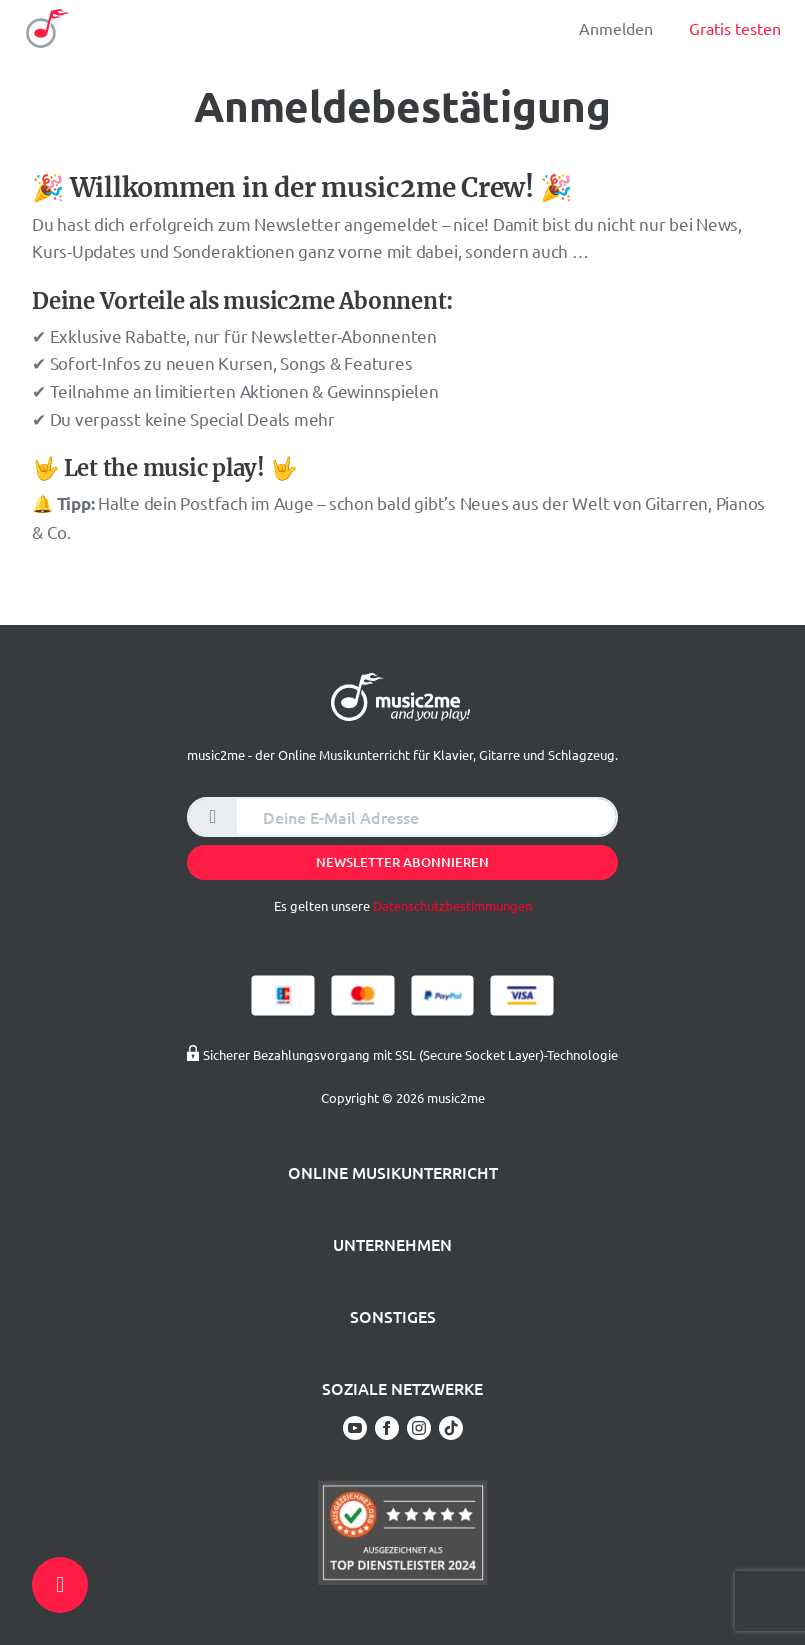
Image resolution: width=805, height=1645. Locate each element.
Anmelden (616, 28)
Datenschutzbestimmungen (452, 905)
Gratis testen (735, 28)
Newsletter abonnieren (402, 862)
